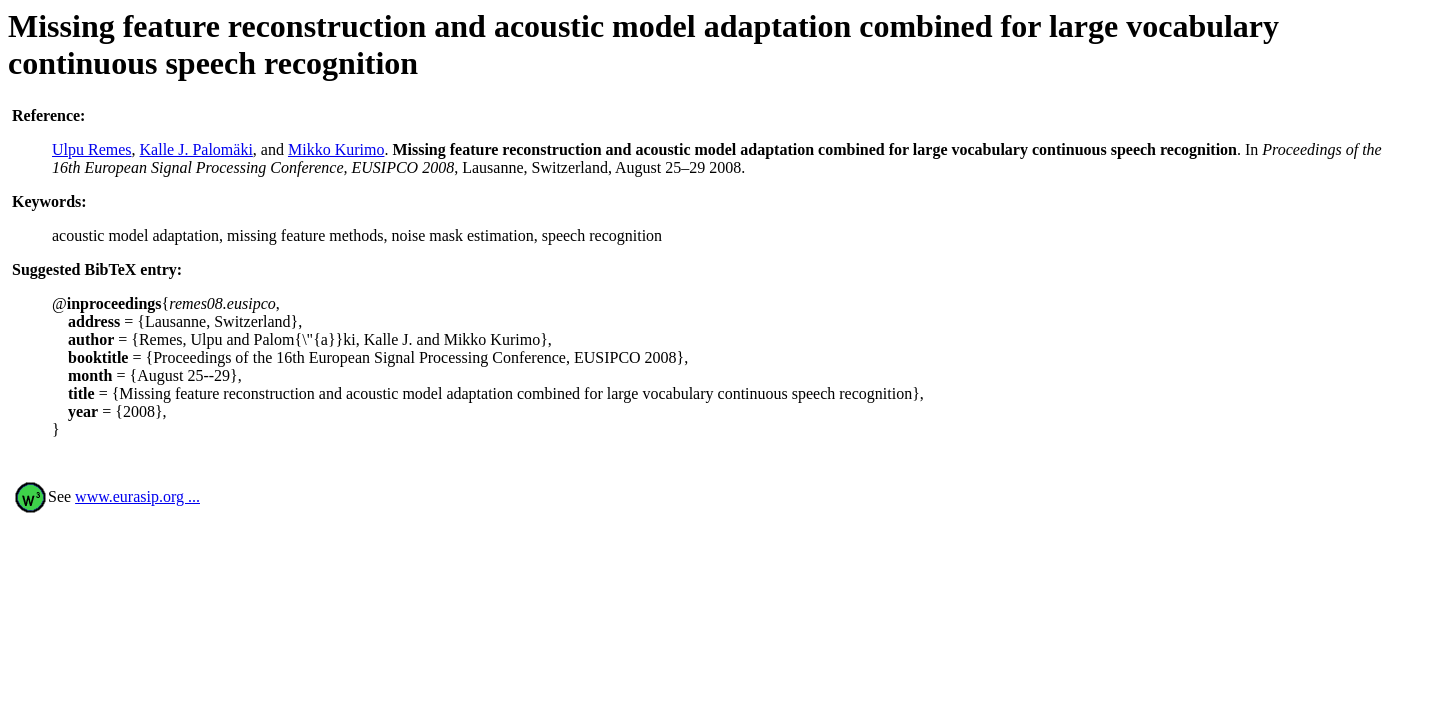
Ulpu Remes (92, 149)
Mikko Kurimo (336, 149)
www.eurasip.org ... (137, 496)
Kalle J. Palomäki (196, 149)
